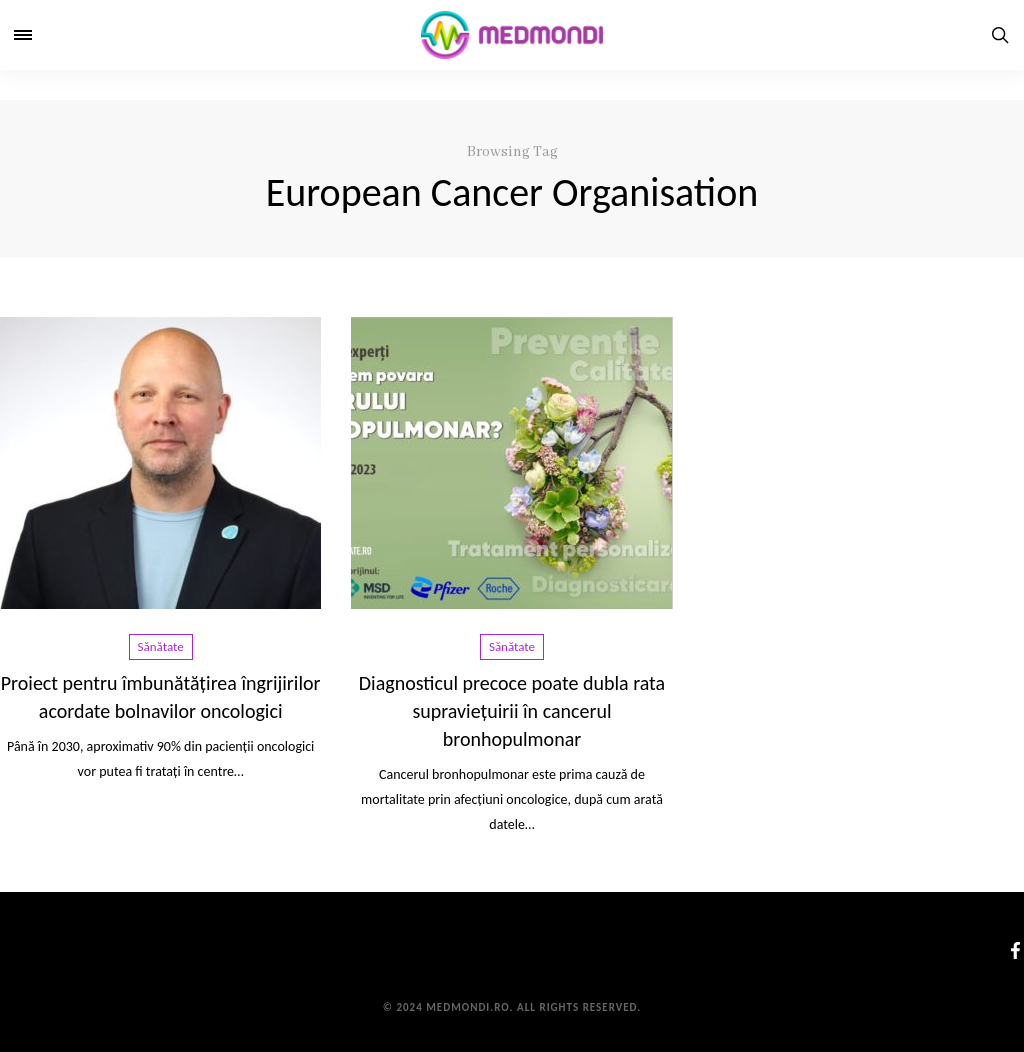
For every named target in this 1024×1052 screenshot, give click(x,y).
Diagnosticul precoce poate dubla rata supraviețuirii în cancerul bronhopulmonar (512, 711)
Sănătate (161, 646)
